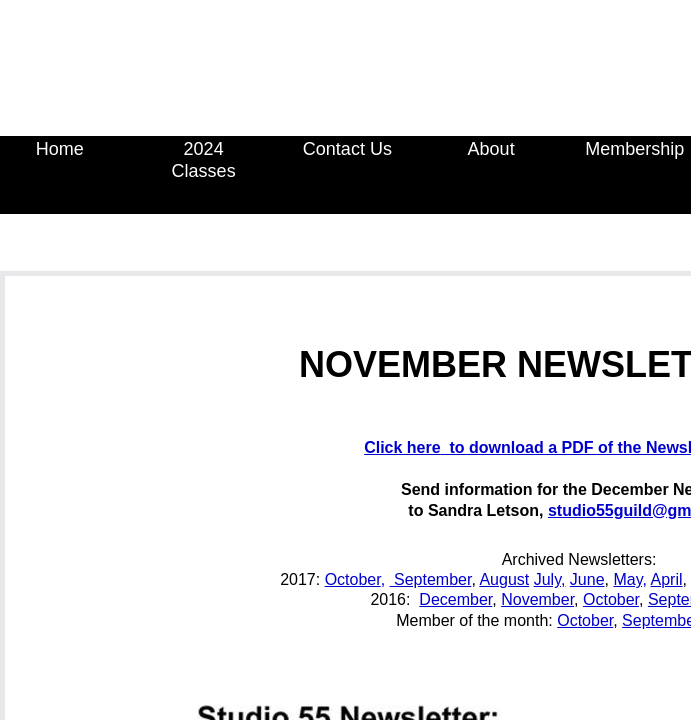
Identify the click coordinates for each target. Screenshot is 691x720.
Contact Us (347, 149)
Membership (634, 149)
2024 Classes (204, 160)
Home (60, 149)
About (491, 149)
